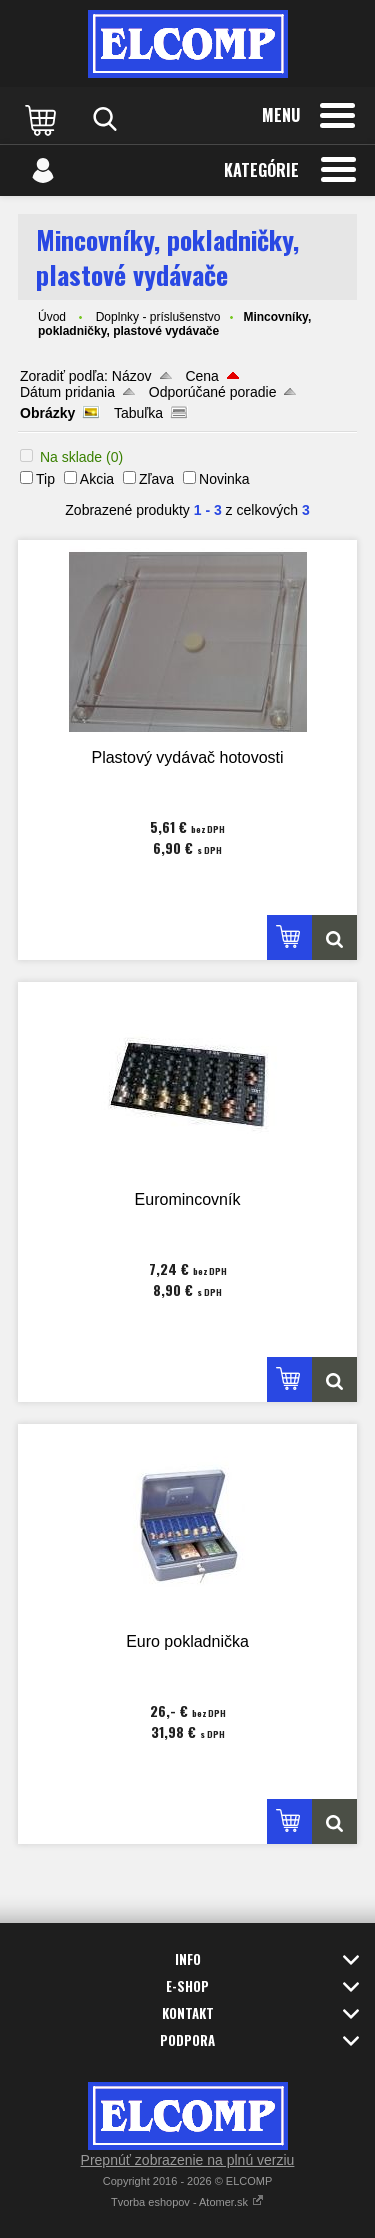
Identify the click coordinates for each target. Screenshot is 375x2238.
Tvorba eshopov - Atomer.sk (187, 2202)
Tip (45, 479)
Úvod (52, 317)
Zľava (156, 479)
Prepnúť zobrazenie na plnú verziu (188, 2160)
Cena (201, 376)
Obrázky (47, 413)
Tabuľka (138, 413)
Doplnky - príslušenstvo (158, 317)
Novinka (224, 479)
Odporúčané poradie (213, 392)
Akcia (97, 479)
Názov (132, 376)
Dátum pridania (67, 392)
